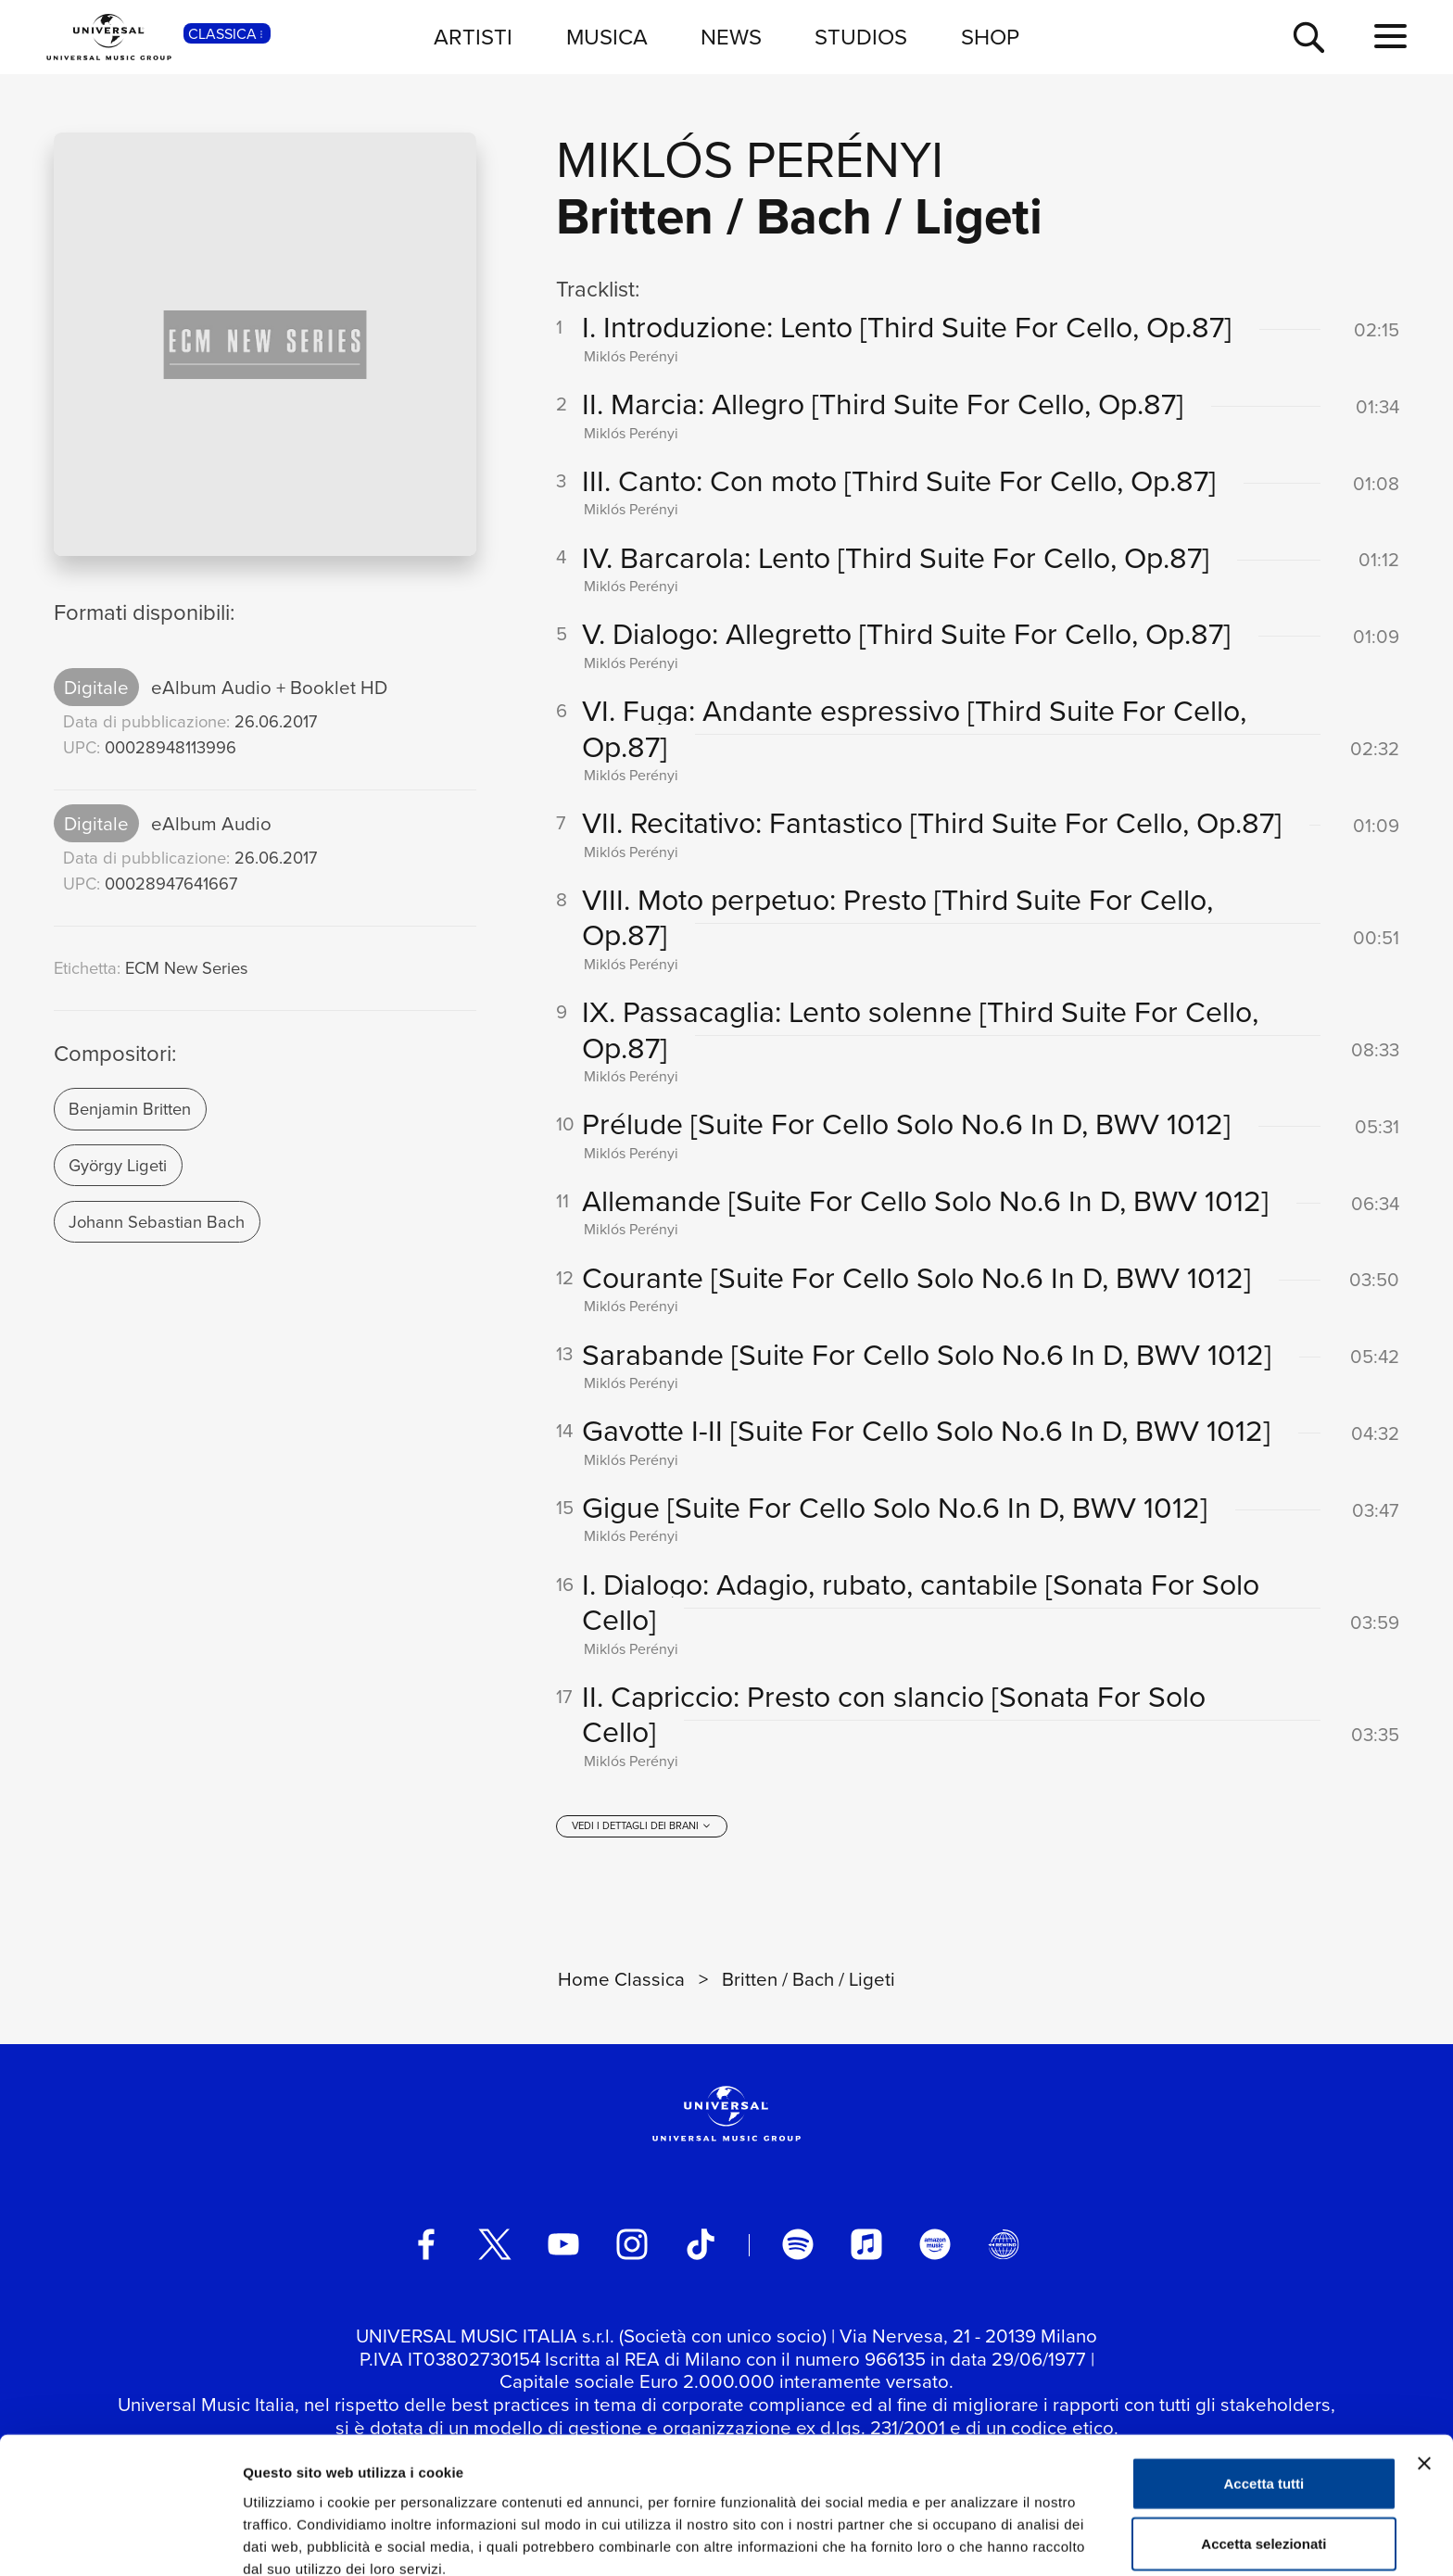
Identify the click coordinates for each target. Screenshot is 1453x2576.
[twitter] (494, 2245)
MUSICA (607, 36)
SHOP (990, 36)
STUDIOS (861, 36)
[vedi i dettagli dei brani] (641, 1827)
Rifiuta (1264, 2515)
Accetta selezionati (1263, 2455)
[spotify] (797, 2245)
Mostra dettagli (975, 2539)
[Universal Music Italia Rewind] (1003, 2245)
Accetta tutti (1264, 2394)
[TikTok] (700, 2245)
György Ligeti (118, 1165)
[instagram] (632, 2245)
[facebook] (426, 2245)
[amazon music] (935, 2245)
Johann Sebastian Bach (157, 1221)
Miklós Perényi (749, 158)
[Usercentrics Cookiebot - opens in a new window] (120, 2540)
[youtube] (563, 2245)
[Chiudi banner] (1424, 2374)
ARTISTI (473, 36)
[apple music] (866, 2245)
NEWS (731, 36)
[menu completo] (1390, 36)
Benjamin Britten (130, 1108)
